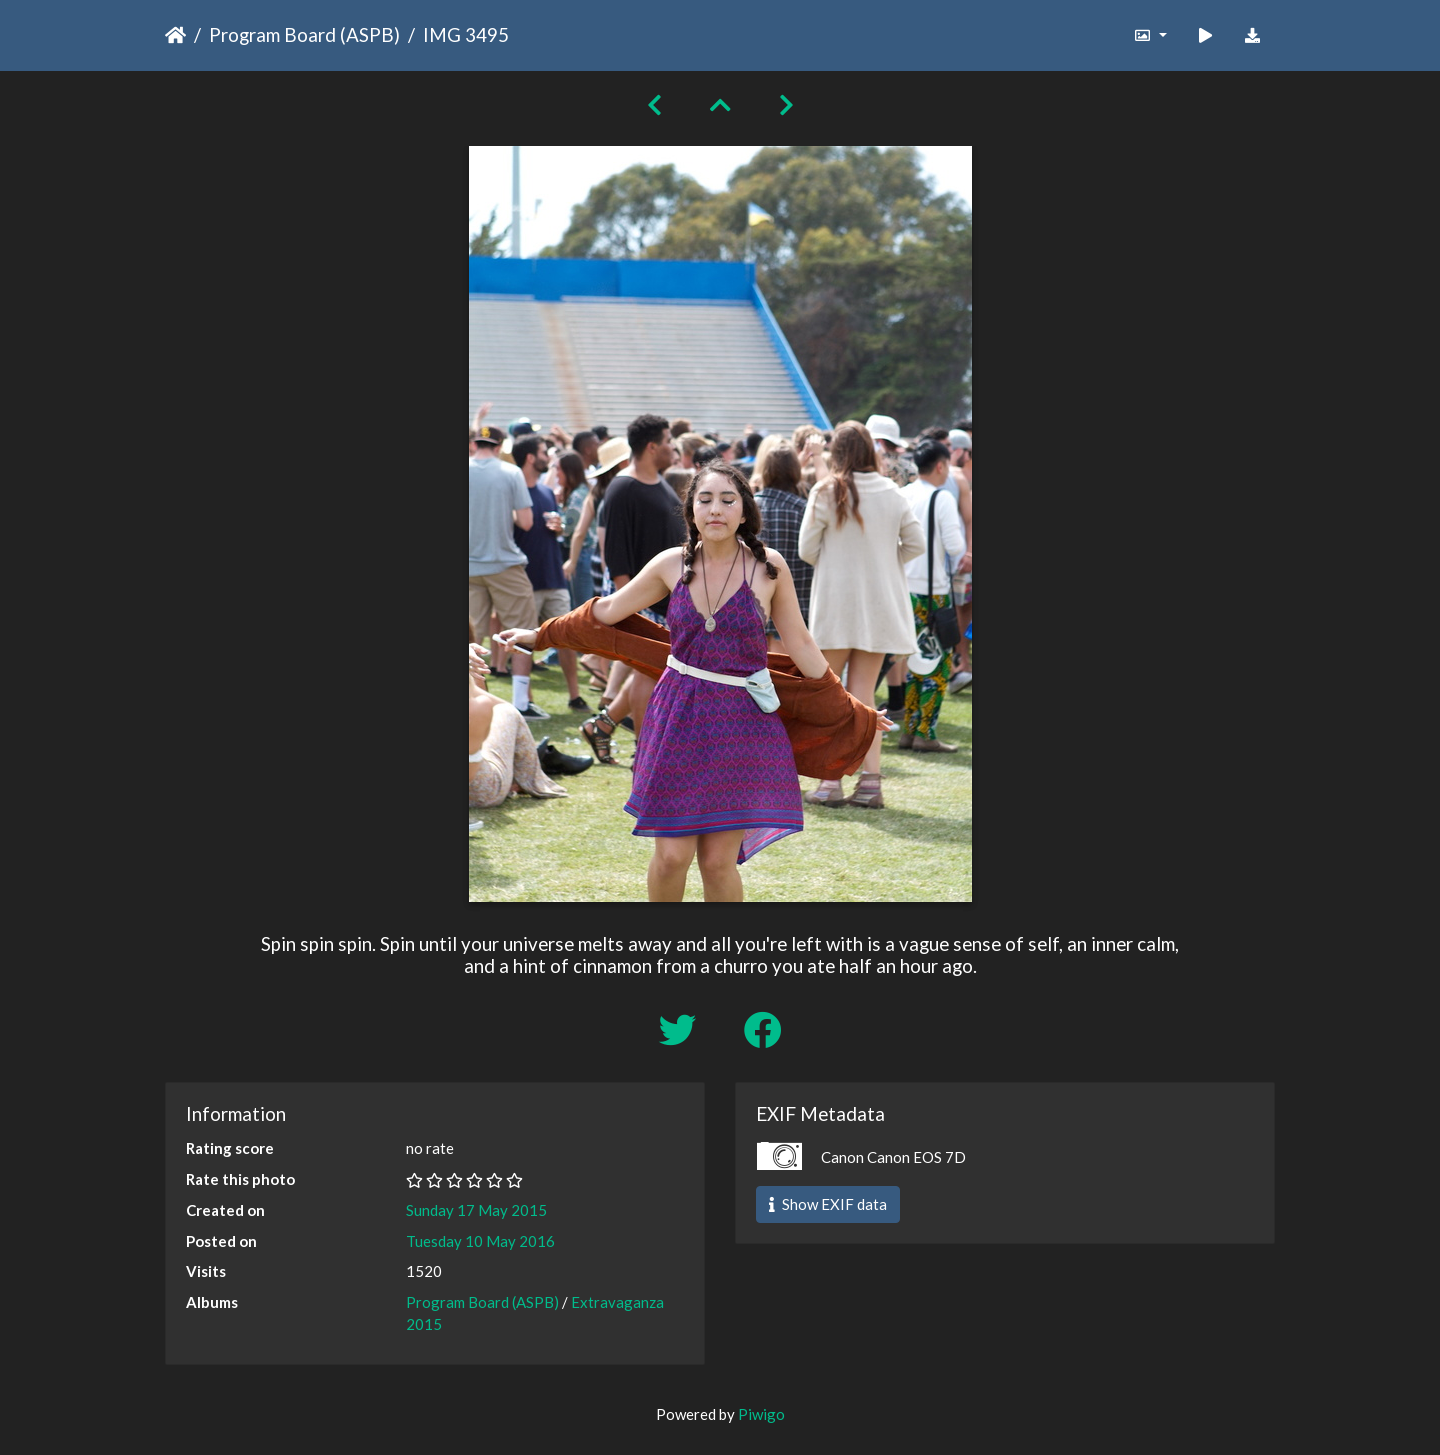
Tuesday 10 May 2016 (480, 1241)
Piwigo (761, 1414)
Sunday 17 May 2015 (476, 1210)
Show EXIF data (828, 1204)
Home (175, 35)
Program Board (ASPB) (304, 34)
